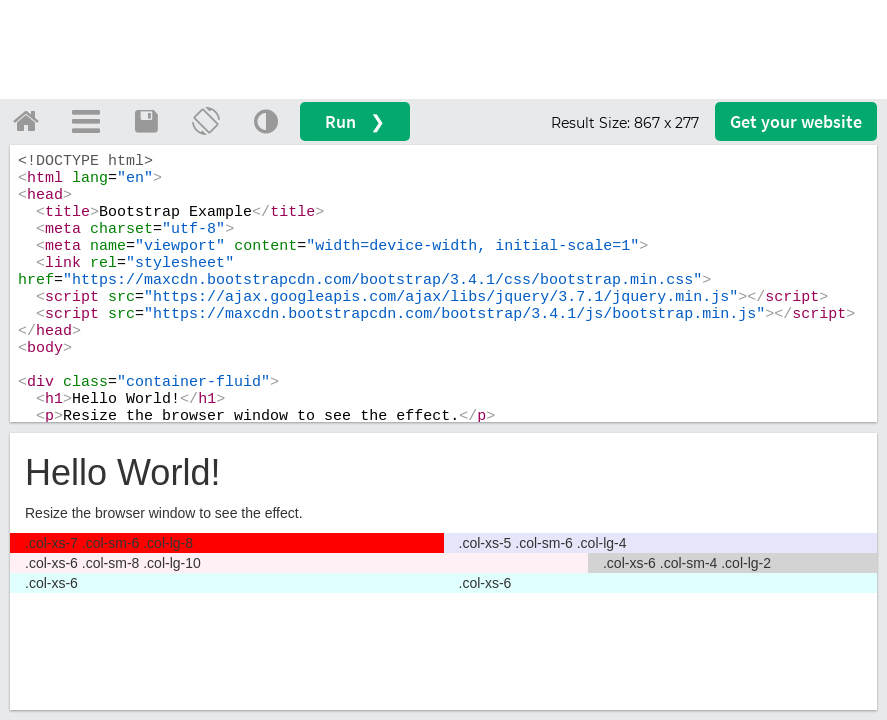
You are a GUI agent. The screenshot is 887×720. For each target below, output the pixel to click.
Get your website (796, 121)
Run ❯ (355, 121)
